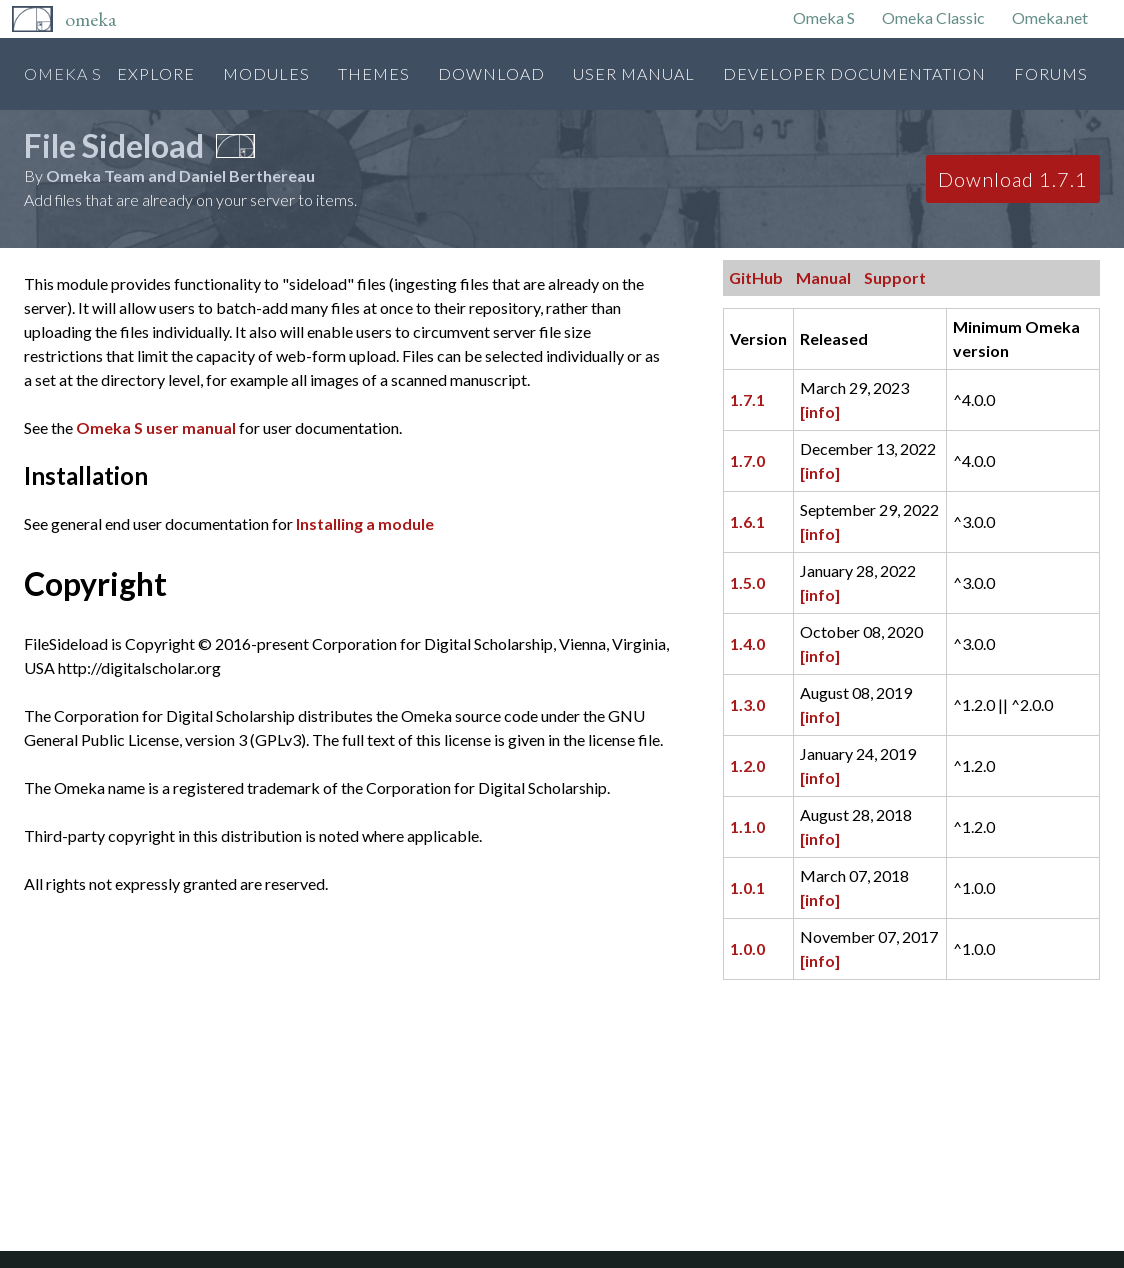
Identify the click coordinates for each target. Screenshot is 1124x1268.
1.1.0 (747, 826)
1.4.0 (747, 643)
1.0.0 (747, 948)
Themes (374, 73)
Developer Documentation (854, 73)
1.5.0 (747, 582)
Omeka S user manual (156, 427)
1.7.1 (747, 399)
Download (491, 73)
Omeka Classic (933, 17)
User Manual (634, 73)
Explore (156, 73)
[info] (820, 411)
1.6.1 (747, 521)
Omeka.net (1050, 17)
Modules (266, 73)
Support (895, 277)
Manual (823, 277)
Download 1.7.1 (1013, 179)
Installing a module (365, 523)
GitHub (756, 277)
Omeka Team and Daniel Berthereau (180, 175)
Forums (1051, 73)
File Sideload (114, 145)
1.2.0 (747, 765)
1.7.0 (747, 460)
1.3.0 (747, 704)
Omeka (90, 19)
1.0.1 (747, 887)
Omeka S (824, 17)
